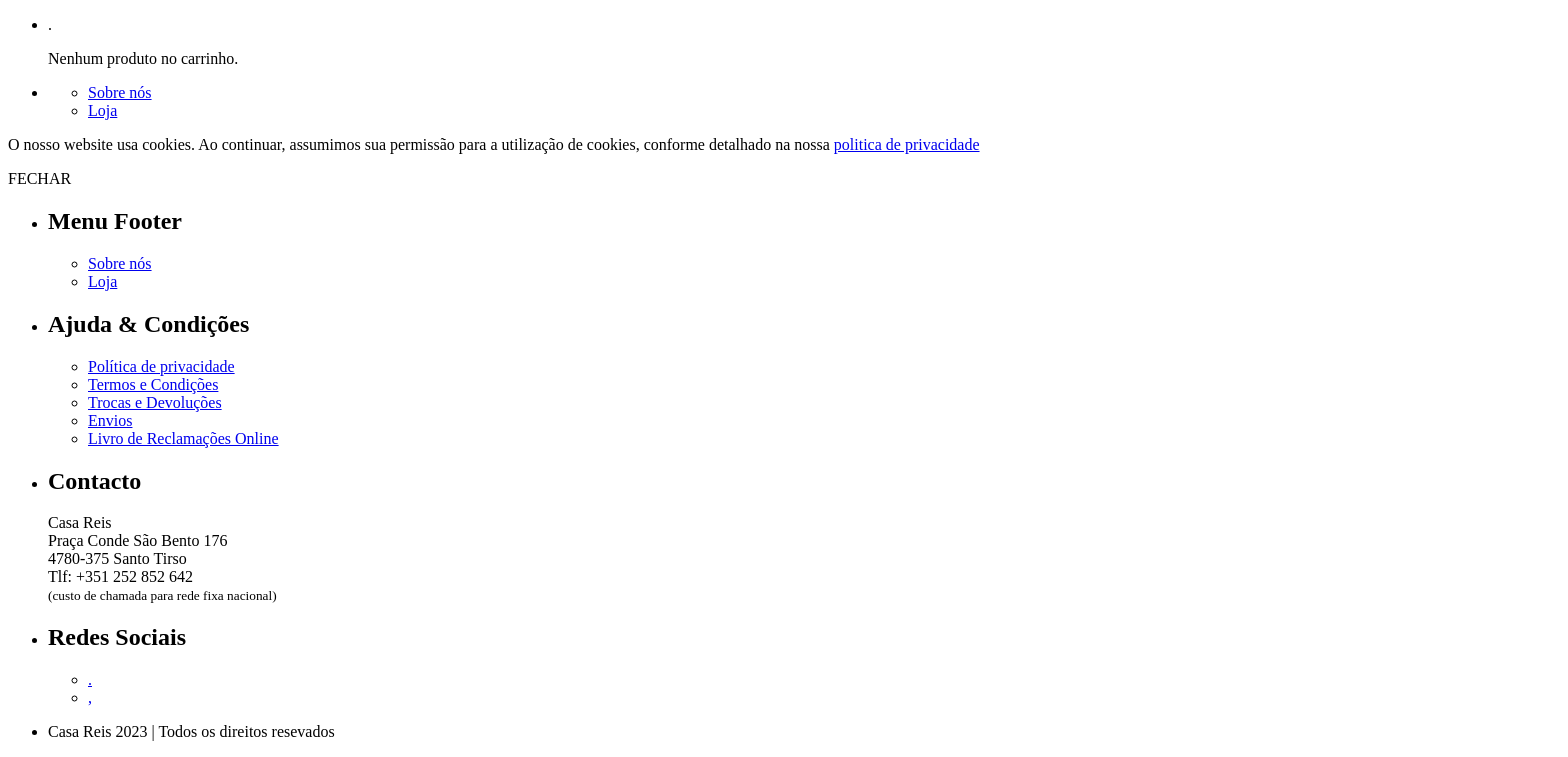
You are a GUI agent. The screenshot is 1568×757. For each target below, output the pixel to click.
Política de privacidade (161, 366)
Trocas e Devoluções (155, 402)
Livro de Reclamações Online (183, 438)
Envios (110, 420)
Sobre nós (120, 92)
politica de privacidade (907, 144)
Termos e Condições (153, 384)
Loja (102, 110)
